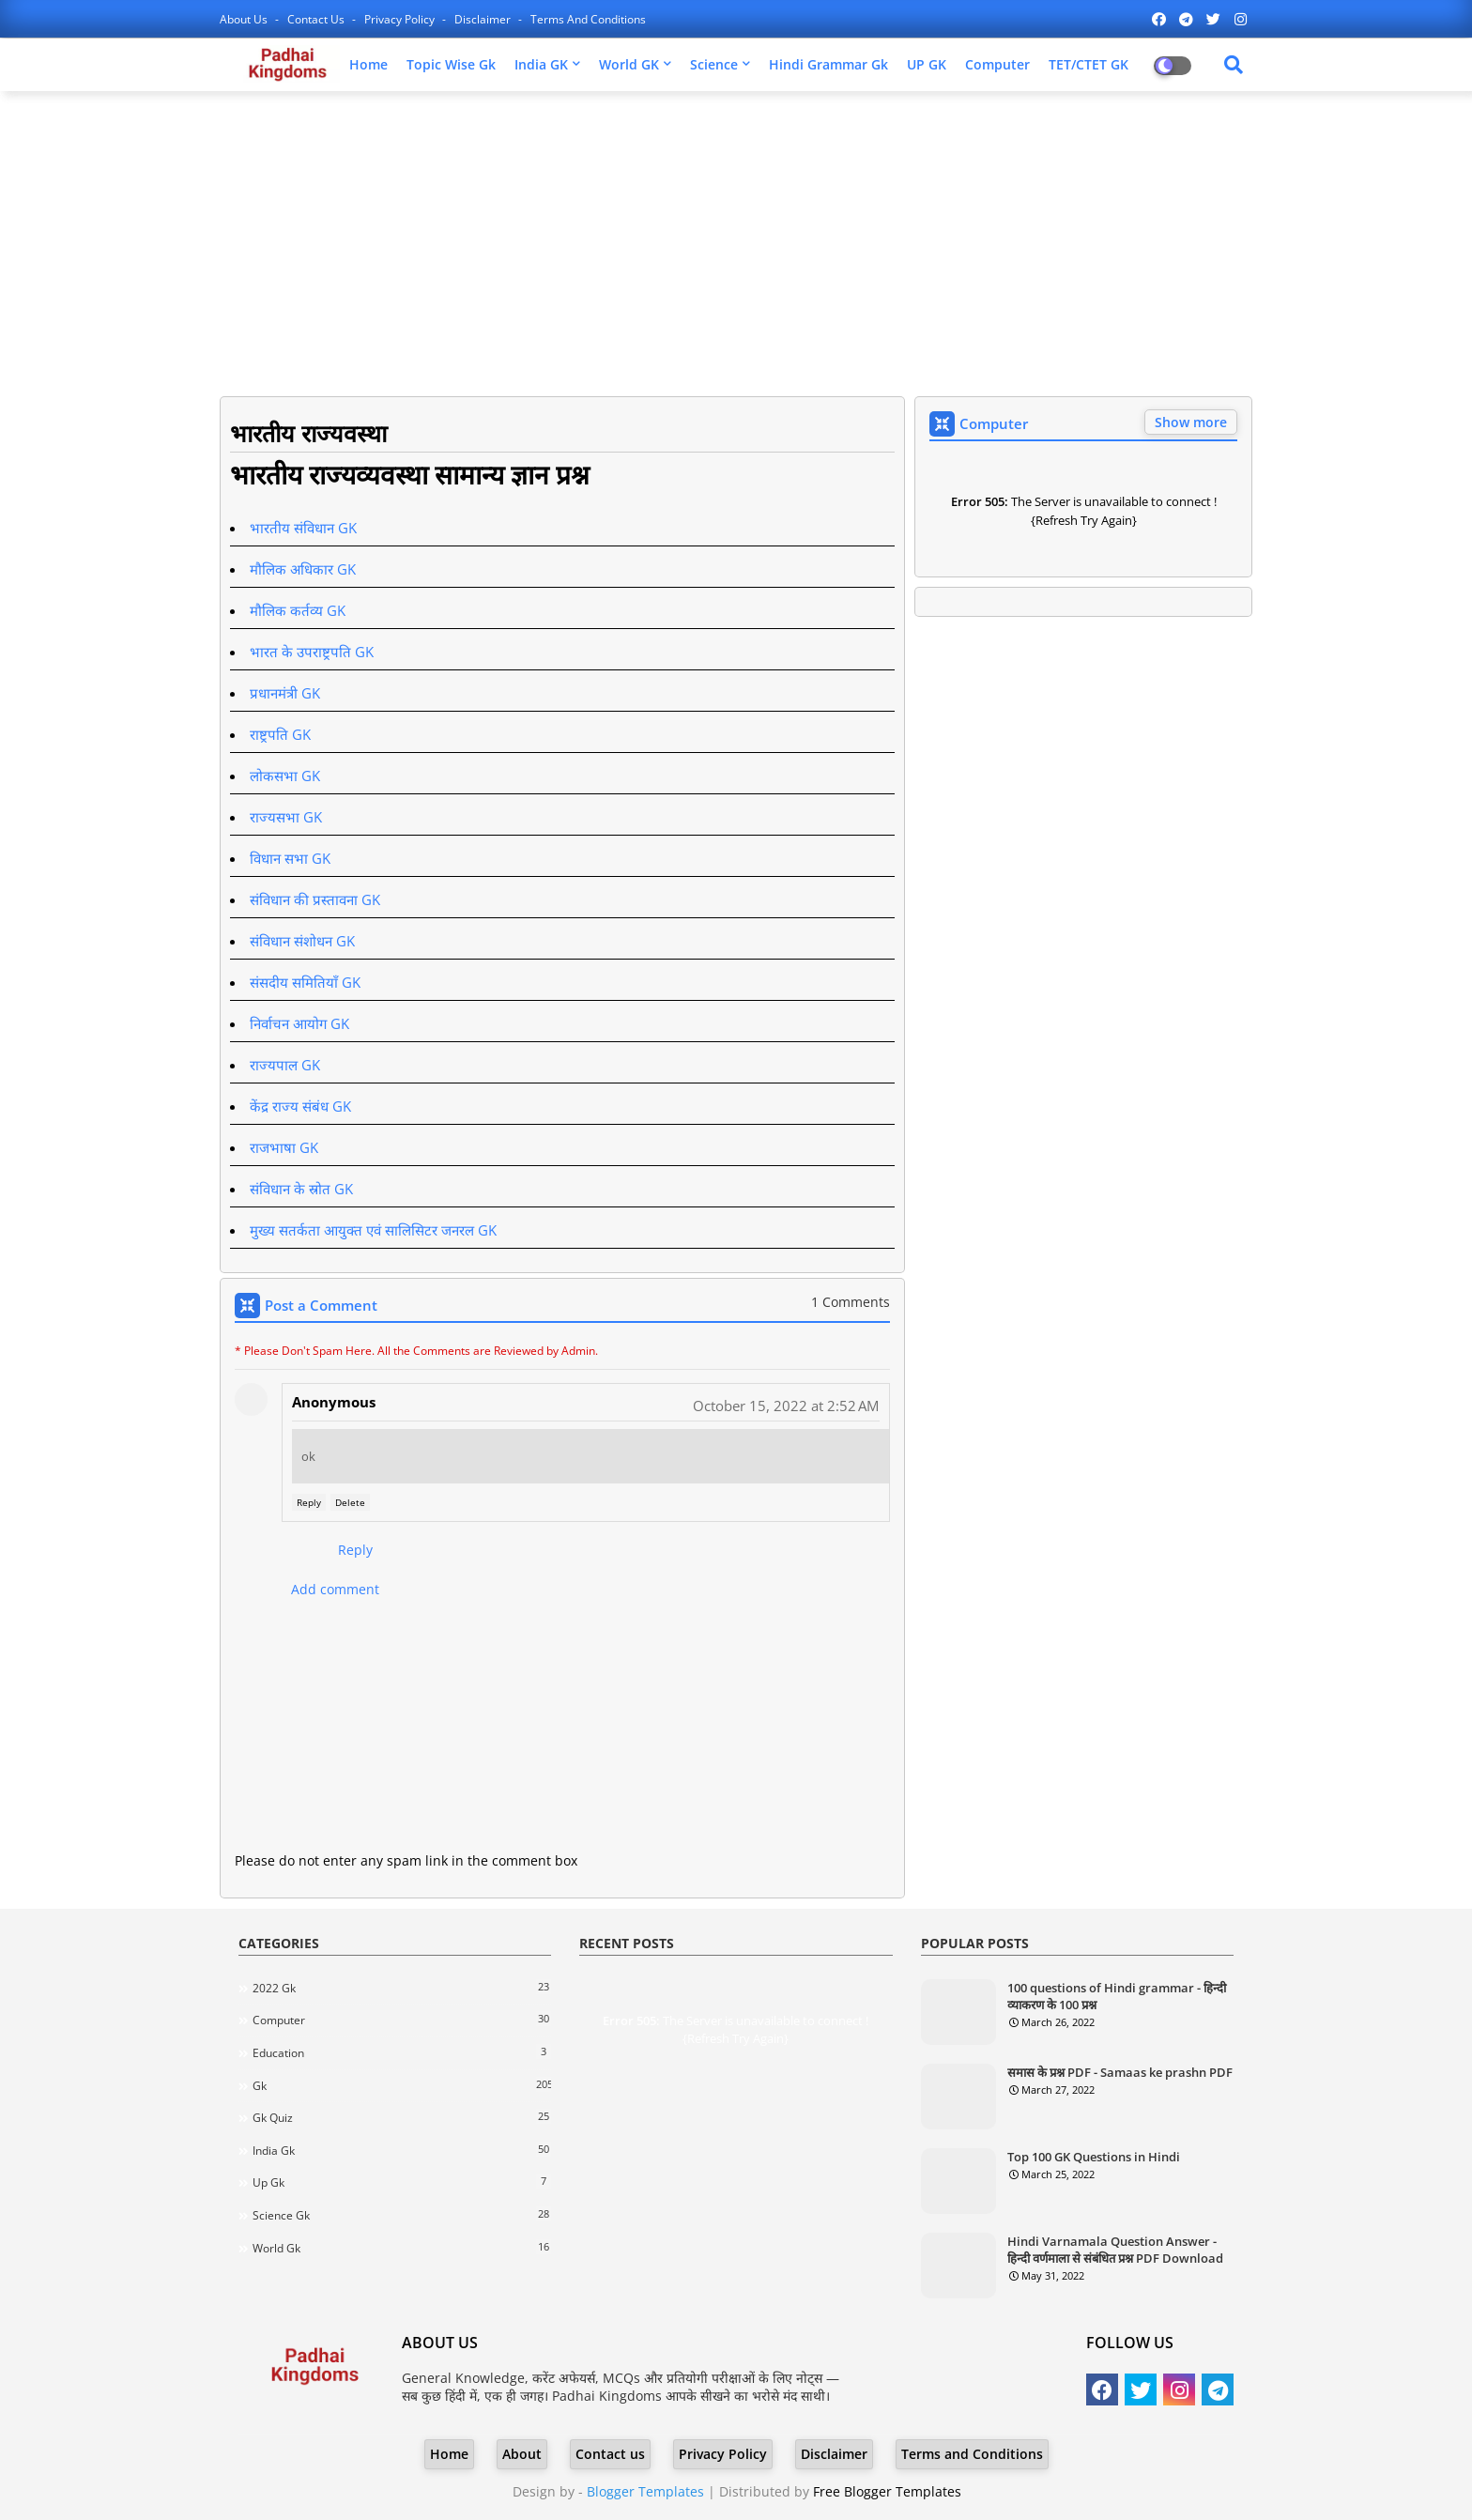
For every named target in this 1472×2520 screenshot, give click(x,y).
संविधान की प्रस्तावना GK (315, 899)
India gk (402, 2150)
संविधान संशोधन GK (302, 940)
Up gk (402, 2182)
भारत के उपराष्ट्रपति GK (312, 651)
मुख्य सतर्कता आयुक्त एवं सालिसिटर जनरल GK (373, 1230)
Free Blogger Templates (887, 2491)
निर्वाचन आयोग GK (299, 1023)
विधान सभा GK (290, 858)
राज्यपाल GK (285, 1064)
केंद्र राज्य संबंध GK (300, 1106)
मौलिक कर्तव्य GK (297, 610)
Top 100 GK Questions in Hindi (1093, 2156)
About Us (245, 19)
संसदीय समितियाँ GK (305, 982)
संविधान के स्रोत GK (301, 1188)
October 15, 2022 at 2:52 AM (786, 1405)
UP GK (926, 64)
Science (714, 64)
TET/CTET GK (1088, 64)
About (522, 2454)
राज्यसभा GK (286, 816)
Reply (309, 1502)
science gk (402, 2214)
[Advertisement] (736, 241)
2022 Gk (402, 1987)
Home (368, 64)
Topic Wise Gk (451, 64)
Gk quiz (402, 2117)
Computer (997, 64)
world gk (402, 2247)
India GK (541, 64)
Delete (350, 1502)
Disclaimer (484, 19)
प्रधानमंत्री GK (285, 693)
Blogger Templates (645, 2491)
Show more (1191, 422)
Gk (402, 2085)
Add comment (335, 1589)
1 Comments (850, 1302)
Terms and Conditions (588, 19)
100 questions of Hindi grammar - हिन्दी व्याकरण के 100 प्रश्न (1116, 1996)
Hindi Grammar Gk (828, 64)
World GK (629, 64)
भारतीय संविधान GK (303, 527)
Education (402, 2052)
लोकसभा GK (285, 775)
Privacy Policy (400, 19)
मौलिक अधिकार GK (303, 569)
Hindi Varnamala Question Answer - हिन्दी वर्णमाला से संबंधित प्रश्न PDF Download (1115, 2249)
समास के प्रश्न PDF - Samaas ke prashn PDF (1120, 2072)
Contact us (317, 19)
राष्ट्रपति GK (280, 734)
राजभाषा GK (284, 1147)
